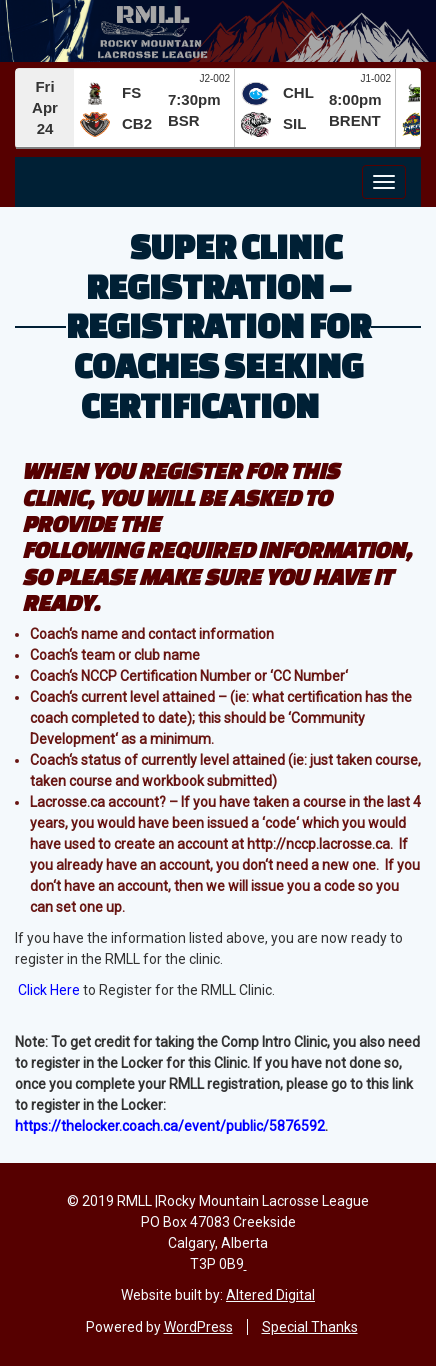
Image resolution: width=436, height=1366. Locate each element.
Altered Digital (270, 1295)
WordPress (198, 1327)
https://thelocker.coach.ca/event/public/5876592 (170, 1126)
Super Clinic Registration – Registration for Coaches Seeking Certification (218, 325)
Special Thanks (310, 1327)
